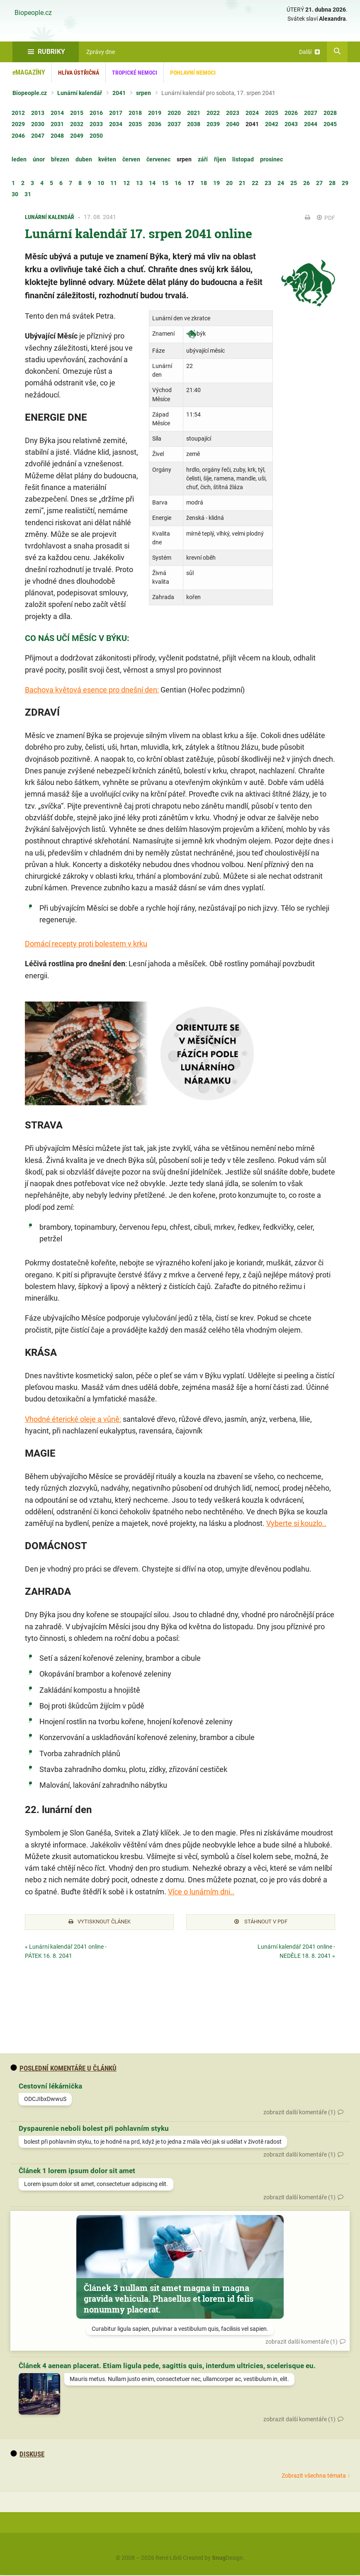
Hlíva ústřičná (78, 72)
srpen (143, 93)
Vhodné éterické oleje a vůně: (73, 1419)
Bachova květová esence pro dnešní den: (92, 689)
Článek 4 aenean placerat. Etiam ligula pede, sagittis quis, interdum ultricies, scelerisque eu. (167, 2367)
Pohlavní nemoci (193, 72)
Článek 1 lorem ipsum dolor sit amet (77, 2172)
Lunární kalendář (79, 93)
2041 (119, 93)
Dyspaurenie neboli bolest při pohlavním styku (94, 2129)
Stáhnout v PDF (260, 1922)
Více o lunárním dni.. (201, 1891)
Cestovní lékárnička (50, 2087)
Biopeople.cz (33, 13)
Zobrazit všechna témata (314, 2476)
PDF (326, 217)
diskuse (27, 2455)
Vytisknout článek (99, 1922)
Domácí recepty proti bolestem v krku (86, 943)
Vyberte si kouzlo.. (296, 1523)
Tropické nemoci (134, 72)
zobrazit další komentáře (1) (299, 2113)
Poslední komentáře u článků (63, 2069)
